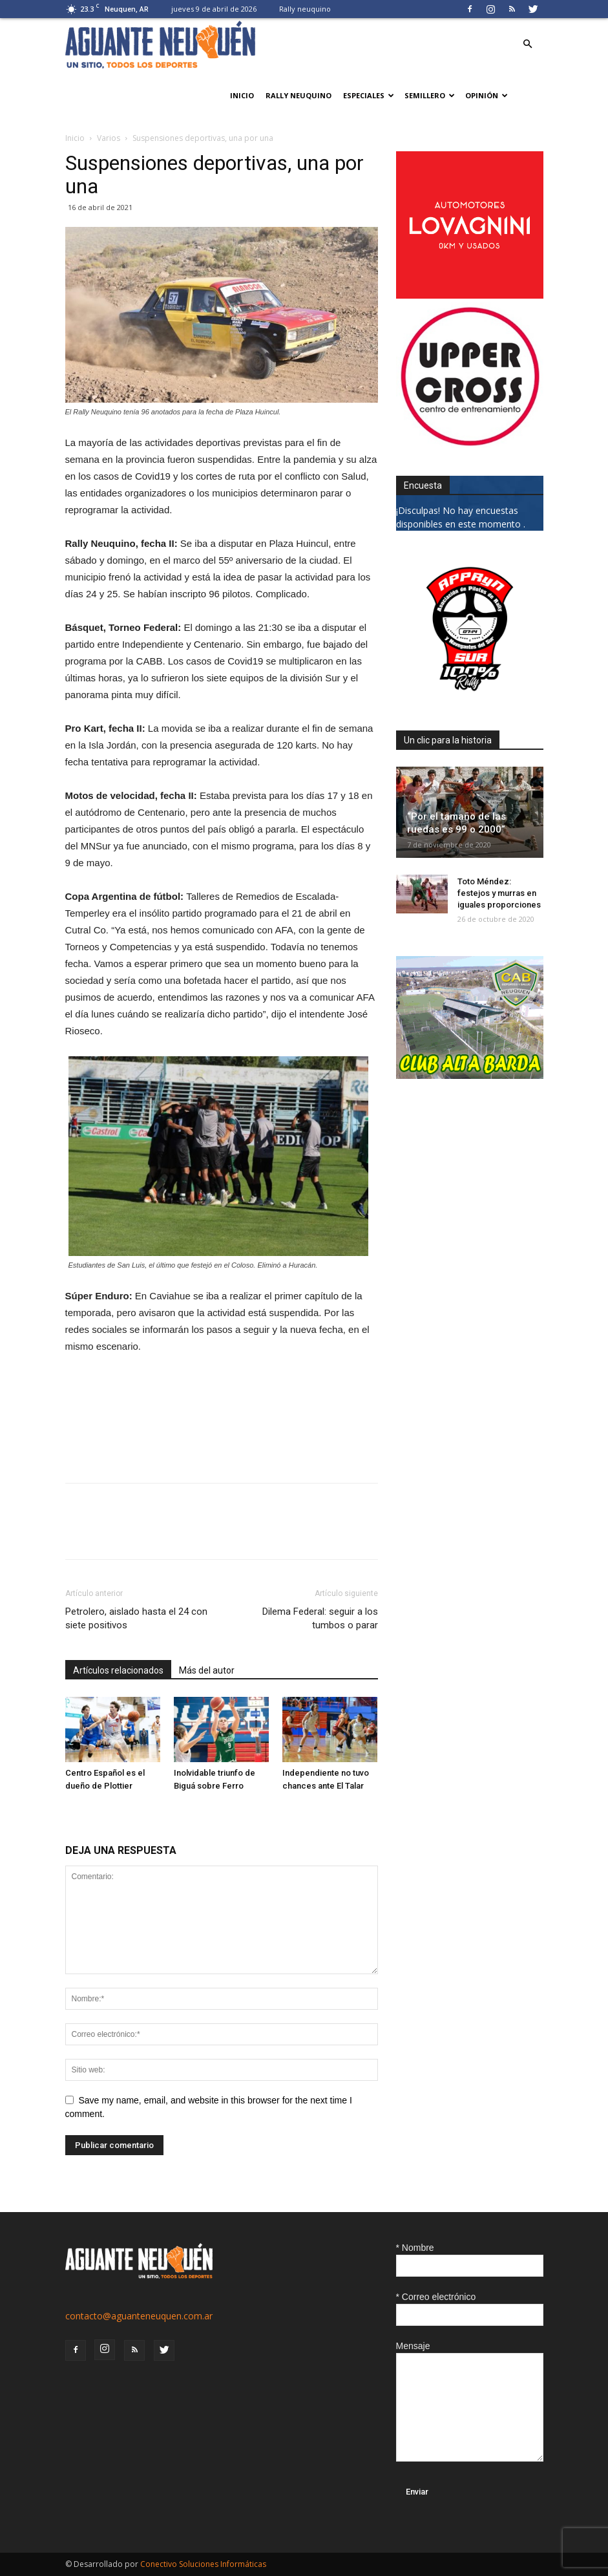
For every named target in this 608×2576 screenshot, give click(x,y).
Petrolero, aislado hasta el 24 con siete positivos (136, 1618)
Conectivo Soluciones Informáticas (203, 2564)
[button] (527, 44)
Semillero (429, 95)
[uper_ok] (469, 444)
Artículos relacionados (118, 1670)
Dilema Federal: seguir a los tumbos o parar (320, 1618)
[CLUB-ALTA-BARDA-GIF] (469, 1075)
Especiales (368, 95)
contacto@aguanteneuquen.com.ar (139, 2316)
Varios (108, 138)
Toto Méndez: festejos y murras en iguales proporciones (499, 893)
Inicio (242, 95)
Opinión (486, 95)
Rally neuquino (305, 9)
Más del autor (207, 1670)
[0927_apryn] (469, 699)
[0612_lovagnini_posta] (469, 295)
